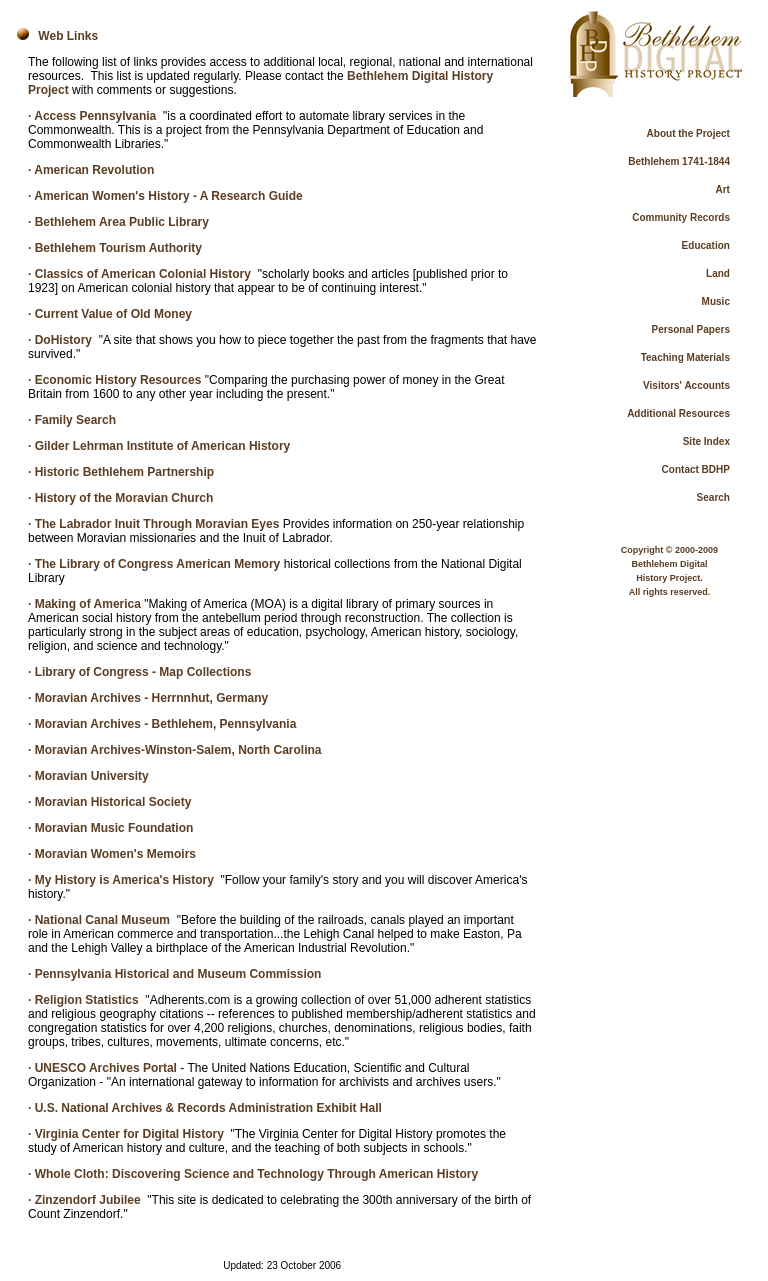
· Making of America (84, 604)
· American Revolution (91, 170)
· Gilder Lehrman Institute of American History (159, 446)
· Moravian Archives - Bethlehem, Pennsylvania (162, 724)
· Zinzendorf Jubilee (84, 1200)
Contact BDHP (696, 469)
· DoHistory (60, 340)
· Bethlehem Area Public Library (118, 222)
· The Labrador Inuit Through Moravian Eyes (153, 524)
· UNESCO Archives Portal (102, 1068)
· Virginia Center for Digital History (126, 1134)
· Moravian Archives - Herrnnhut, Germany (148, 698)
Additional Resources (678, 413)
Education (706, 245)
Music (716, 301)
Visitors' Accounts (686, 385)
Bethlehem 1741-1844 (679, 161)
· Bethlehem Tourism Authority (115, 248)
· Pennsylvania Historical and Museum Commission (174, 974)
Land (718, 273)
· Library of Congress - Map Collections (139, 672)
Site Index (706, 441)
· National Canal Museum (99, 920)
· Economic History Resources (114, 380)
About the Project (688, 133)
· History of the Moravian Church (120, 498)
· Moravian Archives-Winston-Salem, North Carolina (175, 750)
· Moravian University (88, 776)
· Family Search (72, 420)
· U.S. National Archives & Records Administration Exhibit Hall (205, 1108)
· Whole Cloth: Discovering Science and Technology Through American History (253, 1174)
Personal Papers (691, 329)
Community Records (681, 217)
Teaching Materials (685, 357)
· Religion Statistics (83, 1000)
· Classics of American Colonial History (139, 274)
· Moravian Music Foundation (110, 828)
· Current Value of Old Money (110, 314)
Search (713, 497)
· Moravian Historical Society (109, 802)
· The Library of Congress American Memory (154, 564)
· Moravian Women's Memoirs (112, 854)
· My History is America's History (121, 880)
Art (723, 189)
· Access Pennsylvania (92, 116)
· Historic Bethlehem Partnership (121, 472)
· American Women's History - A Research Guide (165, 196)
